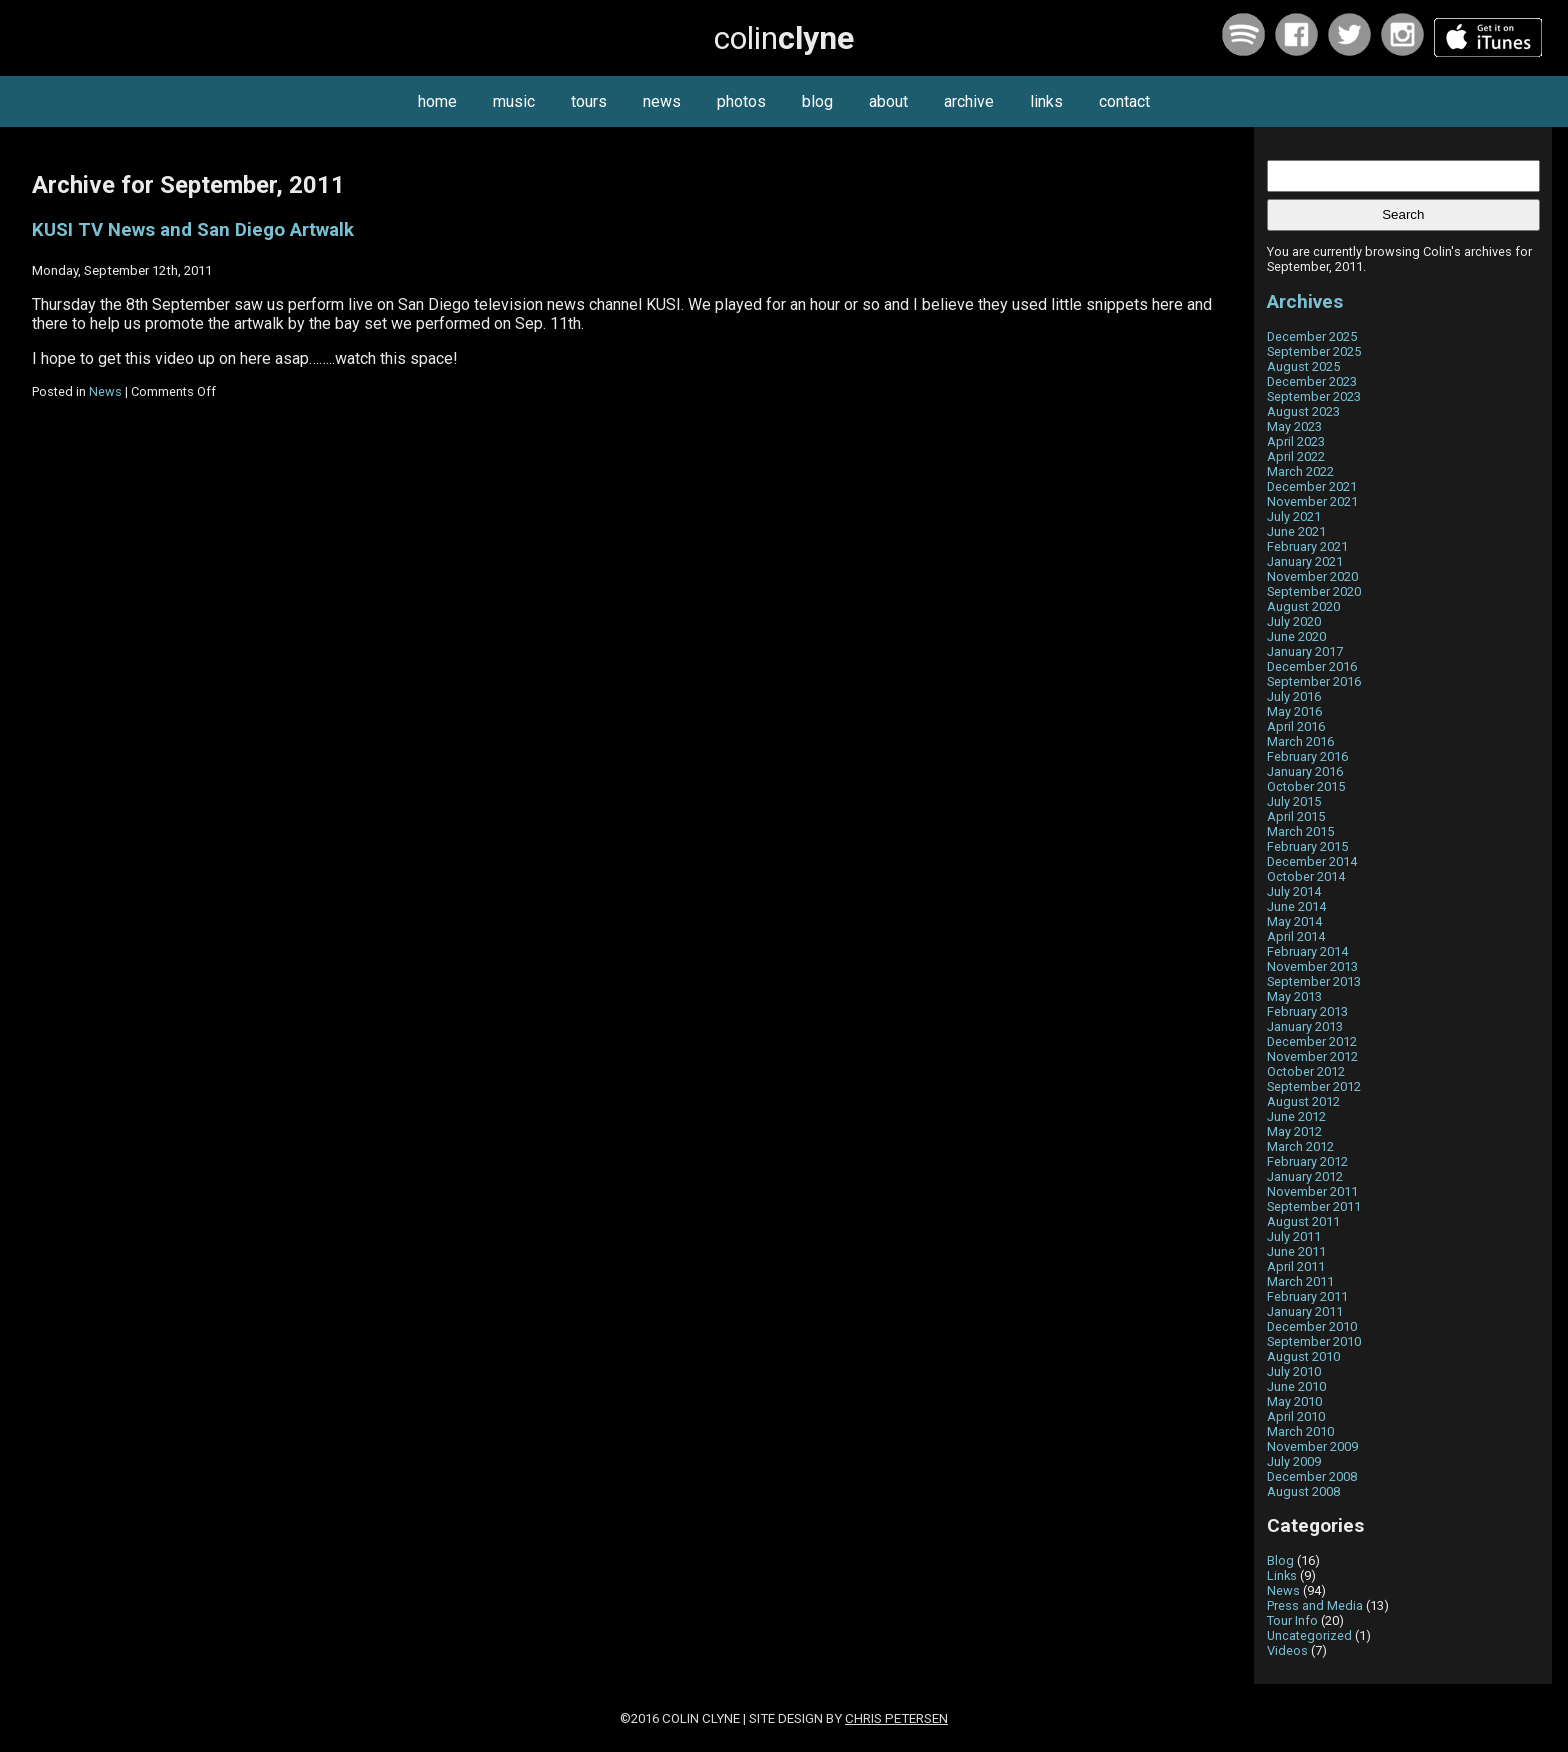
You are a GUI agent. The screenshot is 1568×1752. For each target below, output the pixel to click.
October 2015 (1306, 786)
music (514, 101)
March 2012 (1300, 1146)
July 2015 (1294, 801)
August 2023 (1303, 411)
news (662, 101)
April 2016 (1296, 726)
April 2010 (1296, 1416)
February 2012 (1307, 1161)
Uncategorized (1309, 1635)
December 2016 (1312, 666)
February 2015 (1307, 846)
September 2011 (1314, 1206)
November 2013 (1312, 966)
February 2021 (1307, 546)
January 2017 (1305, 651)
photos (741, 101)
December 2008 (1312, 1476)
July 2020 (1294, 621)
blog (817, 101)
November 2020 (1312, 576)
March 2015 (1300, 831)
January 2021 (1305, 561)
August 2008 (1303, 1491)
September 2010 (1314, 1341)
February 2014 (1307, 951)
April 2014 (1296, 936)
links (1046, 101)
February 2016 (1307, 756)
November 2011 (1312, 1191)
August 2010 (1303, 1356)
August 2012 (1303, 1101)
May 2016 (1294, 711)
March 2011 (1300, 1281)
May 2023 (1294, 426)
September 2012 (1314, 1086)
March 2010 (1300, 1431)
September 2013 (1314, 981)
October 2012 (1306, 1071)
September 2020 (1314, 591)
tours (589, 101)
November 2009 (1312, 1446)
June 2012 (1296, 1116)
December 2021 (1312, 486)
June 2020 (1296, 636)
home (437, 101)
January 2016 (1305, 771)
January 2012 (1305, 1176)
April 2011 (1296, 1266)
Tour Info (1292, 1620)
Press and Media (1315, 1605)
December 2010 (1312, 1326)
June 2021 (1296, 531)
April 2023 (1296, 441)
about (888, 101)
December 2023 (1312, 381)
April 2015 (1296, 816)
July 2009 (1294, 1461)
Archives (1305, 301)
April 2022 (1296, 456)
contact (1124, 101)
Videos (1287, 1650)
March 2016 (1300, 741)
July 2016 (1294, 696)
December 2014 (1312, 861)
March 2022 (1300, 471)
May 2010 (1294, 1401)
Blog (1280, 1560)
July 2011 (1294, 1236)
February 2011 (1307, 1296)
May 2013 (1294, 996)
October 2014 (1306, 876)
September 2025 (1314, 351)
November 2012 (1312, 1056)
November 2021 (1312, 501)
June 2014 (1296, 906)
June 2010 (1296, 1386)
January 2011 (1305, 1311)
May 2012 (1294, 1131)
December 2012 (1312, 1041)
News (105, 391)
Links (1282, 1575)
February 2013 (1307, 1011)
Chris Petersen (896, 1718)
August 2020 (1303, 606)
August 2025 (1303, 366)
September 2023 (1314, 396)
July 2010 (1294, 1371)
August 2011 (1303, 1221)
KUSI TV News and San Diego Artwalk (193, 230)
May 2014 (1294, 921)
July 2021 (1294, 516)
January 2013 (1305, 1026)
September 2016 (1314, 681)
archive (969, 101)
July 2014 (1294, 891)
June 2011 (1296, 1251)
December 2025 (1312, 336)
